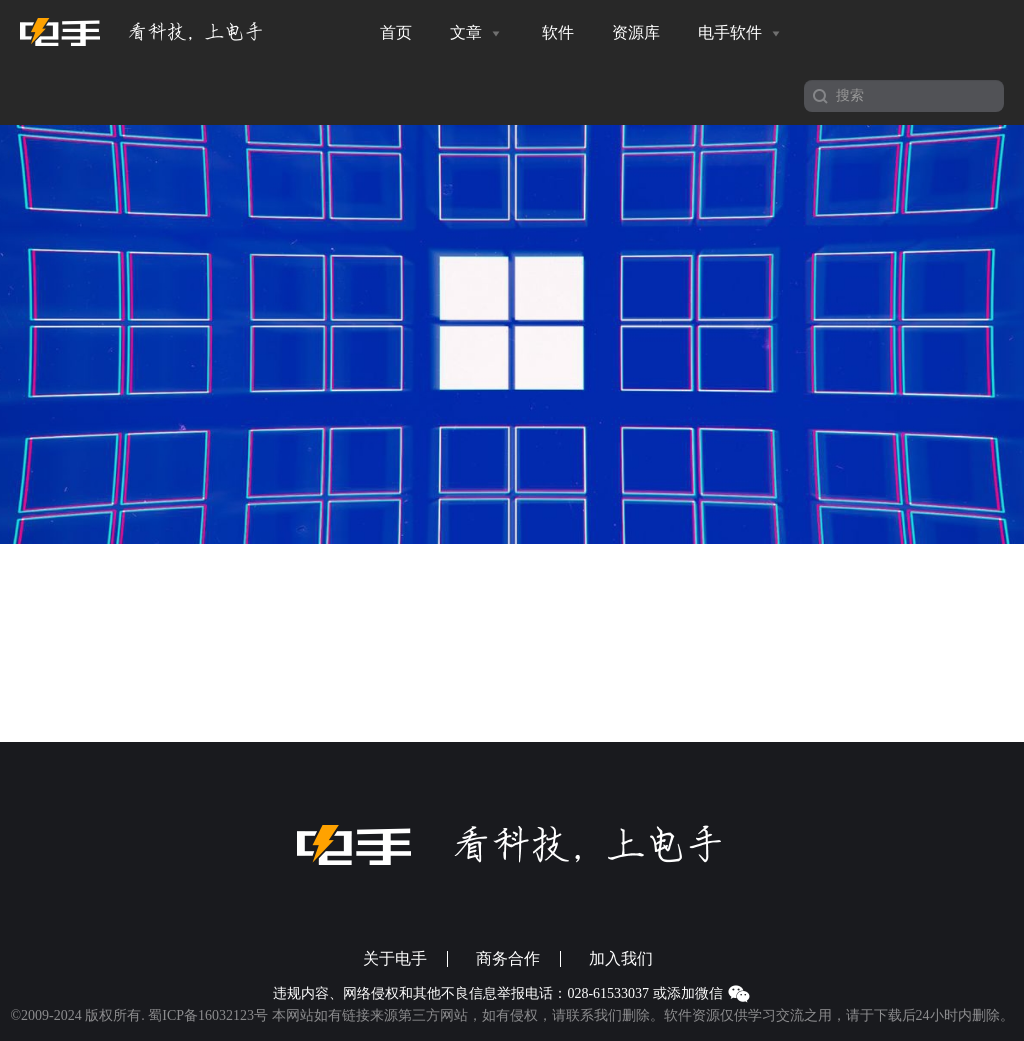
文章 (477, 33)
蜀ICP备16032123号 (208, 1015)
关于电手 (395, 959)
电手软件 (741, 33)
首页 (396, 32)
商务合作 (508, 959)
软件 (558, 32)
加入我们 (621, 959)
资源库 (636, 32)
